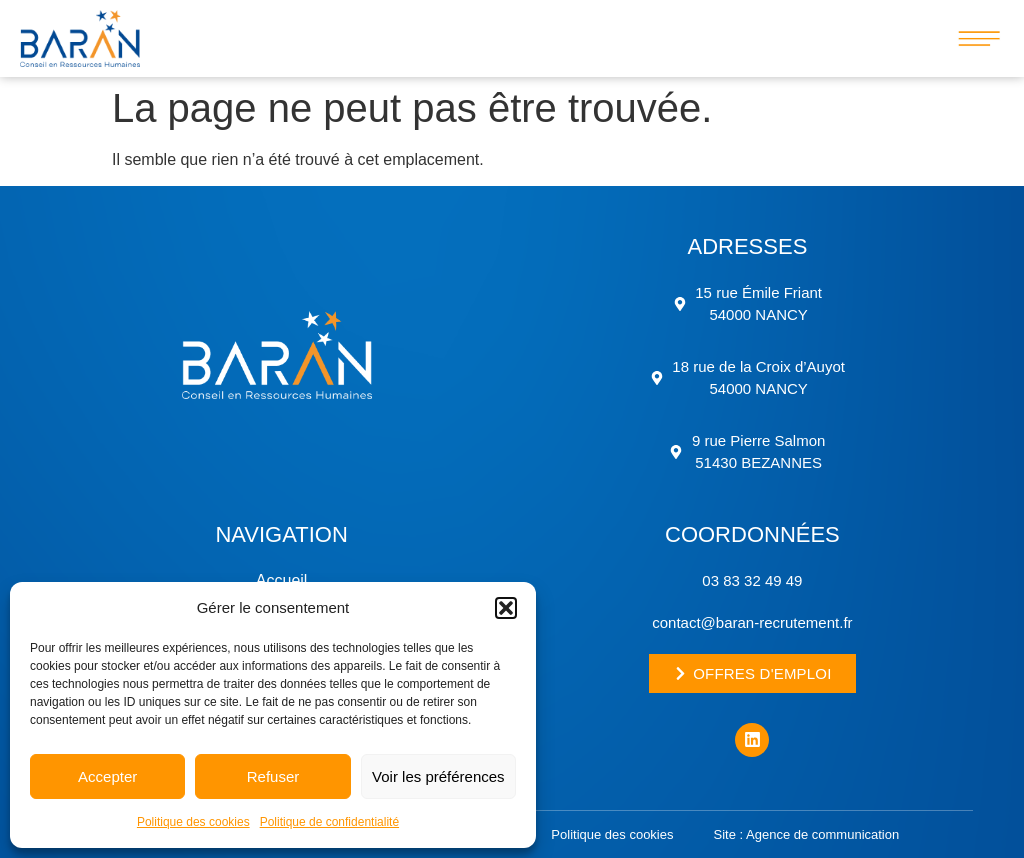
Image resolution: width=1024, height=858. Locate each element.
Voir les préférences (438, 776)
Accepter (107, 776)
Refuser (273, 776)
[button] (506, 608)
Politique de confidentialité (329, 822)
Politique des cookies (193, 822)
